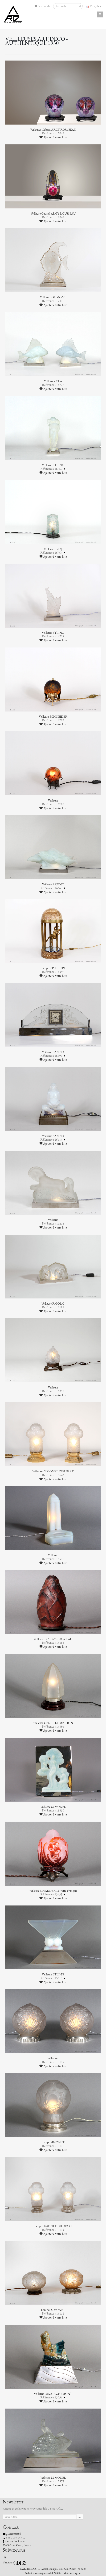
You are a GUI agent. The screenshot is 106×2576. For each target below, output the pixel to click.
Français (94, 6)
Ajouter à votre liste (53, 137)
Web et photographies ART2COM (43, 2573)
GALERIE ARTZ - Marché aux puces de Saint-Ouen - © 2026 (53, 2569)
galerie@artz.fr (13, 2534)
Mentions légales (72, 2573)
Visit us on (8, 2562)
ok (80, 2517)
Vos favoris (42, 6)
